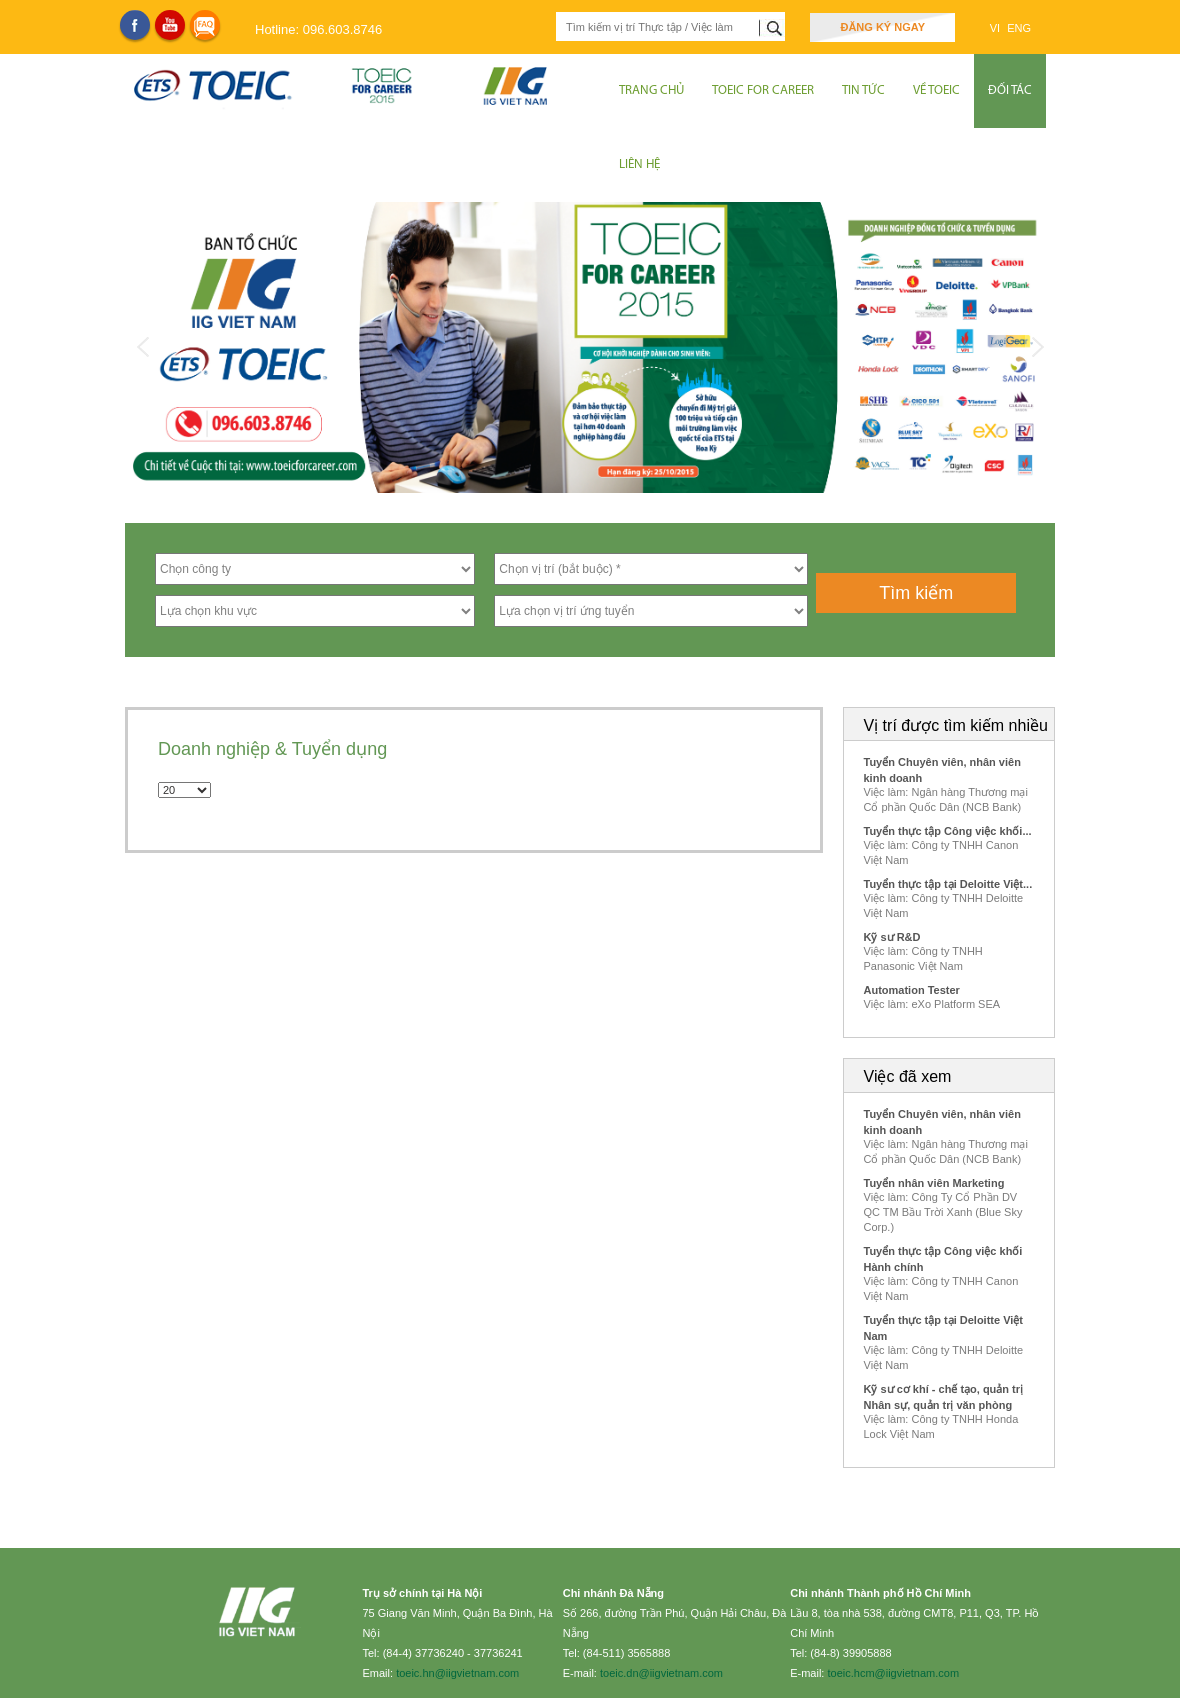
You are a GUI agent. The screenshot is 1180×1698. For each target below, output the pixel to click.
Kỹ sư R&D (892, 937)
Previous (142, 347)
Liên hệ (639, 164)
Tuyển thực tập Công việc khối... (948, 831)
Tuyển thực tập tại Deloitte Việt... (948, 884)
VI (996, 28)
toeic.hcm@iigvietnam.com (893, 1673)
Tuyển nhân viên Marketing (934, 1183)
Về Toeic (936, 90)
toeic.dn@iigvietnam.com (661, 1673)
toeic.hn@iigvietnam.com (457, 1673)
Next (1037, 347)
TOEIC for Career (763, 90)
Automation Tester (912, 990)
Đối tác (1010, 90)
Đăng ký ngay (882, 27)
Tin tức (863, 90)
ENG (1019, 28)
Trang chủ (651, 90)
